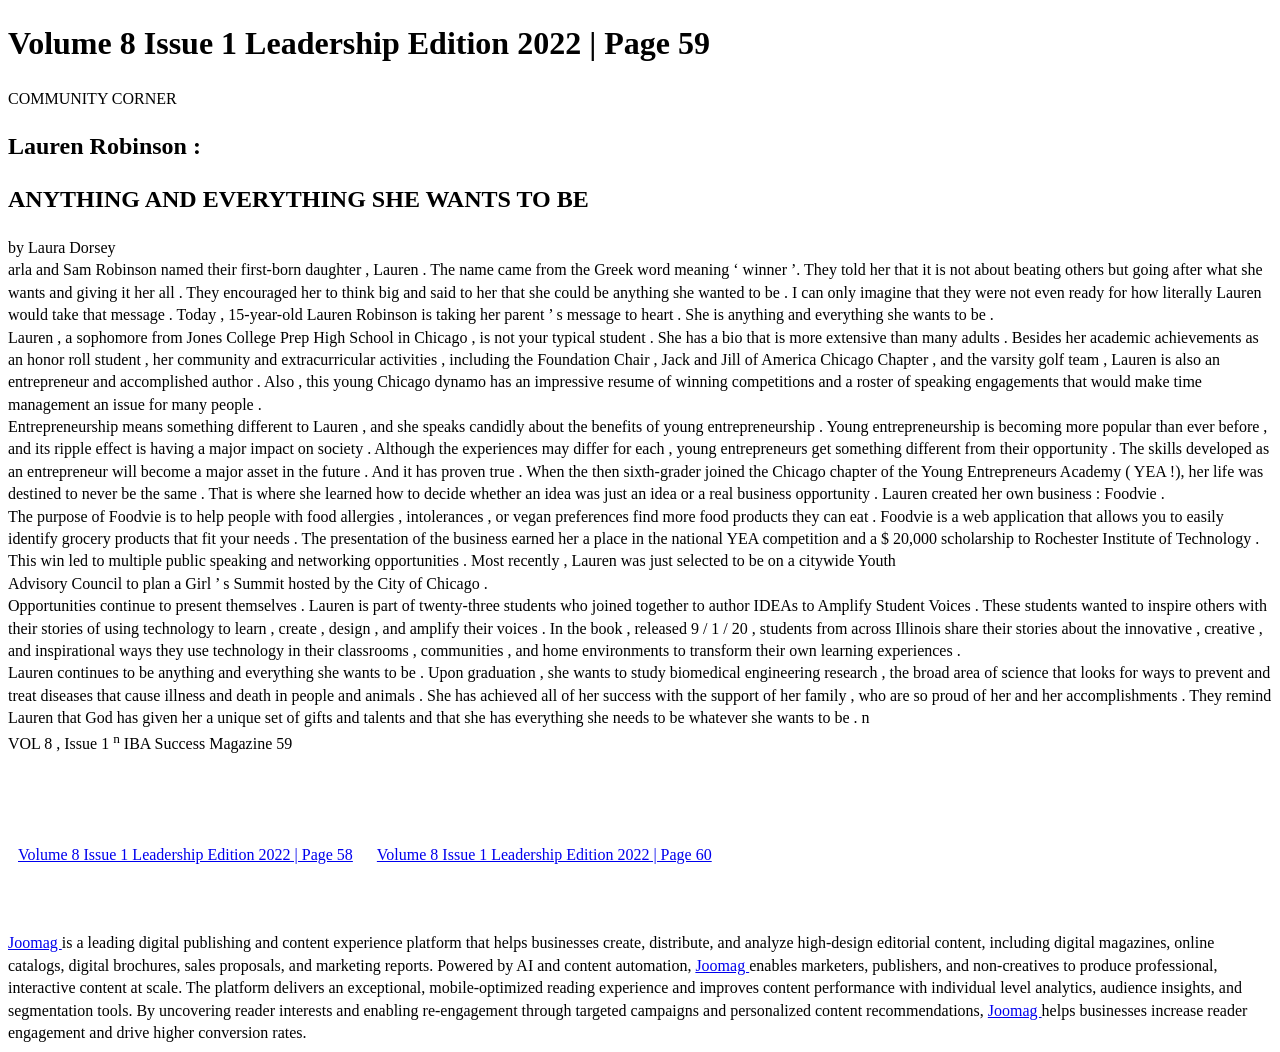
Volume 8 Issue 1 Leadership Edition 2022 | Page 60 (544, 854)
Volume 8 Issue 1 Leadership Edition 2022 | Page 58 (185, 854)
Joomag (35, 942)
